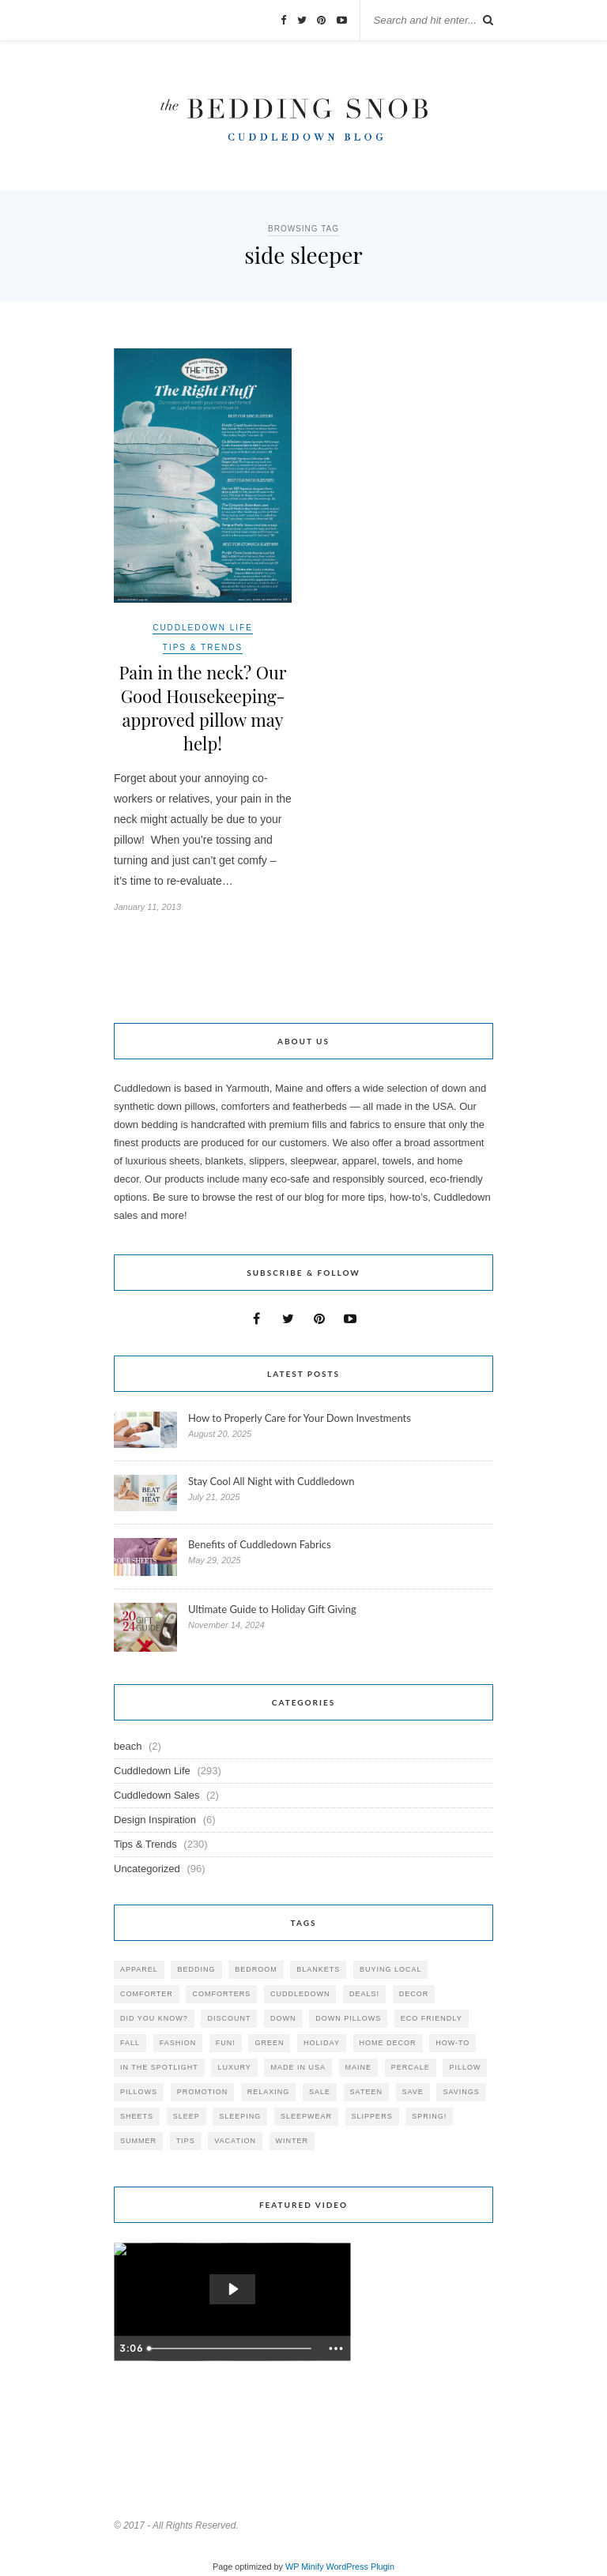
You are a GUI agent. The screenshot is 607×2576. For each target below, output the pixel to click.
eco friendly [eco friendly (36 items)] (431, 2018)
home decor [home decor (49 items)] (388, 2043)
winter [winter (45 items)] (292, 2141)
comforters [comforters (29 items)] (221, 1994)
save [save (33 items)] (413, 2092)
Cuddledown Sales (156, 1795)
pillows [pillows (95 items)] (138, 2092)
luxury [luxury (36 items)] (234, 2067)
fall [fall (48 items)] (130, 2043)
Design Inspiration (155, 1820)
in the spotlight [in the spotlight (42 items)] (159, 2067)
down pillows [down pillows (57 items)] (348, 2018)
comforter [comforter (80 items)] (146, 1994)
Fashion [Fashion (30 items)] (178, 2043)
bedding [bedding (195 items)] (196, 1969)
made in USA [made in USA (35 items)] (298, 2067)
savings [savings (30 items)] (461, 2092)
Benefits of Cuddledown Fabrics (259, 1544)
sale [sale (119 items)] (319, 2092)
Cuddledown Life (203, 627)
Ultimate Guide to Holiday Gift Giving (272, 1609)
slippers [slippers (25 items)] (372, 2116)
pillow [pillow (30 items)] (465, 2067)
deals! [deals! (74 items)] (364, 1994)
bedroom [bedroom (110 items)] (256, 1969)
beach (127, 1746)
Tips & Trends (203, 647)
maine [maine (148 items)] (358, 2067)
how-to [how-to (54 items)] (452, 2043)
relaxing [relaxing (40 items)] (268, 2092)
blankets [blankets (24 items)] (318, 1969)
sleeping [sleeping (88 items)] (240, 2116)
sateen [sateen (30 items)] (366, 2092)
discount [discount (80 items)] (229, 2018)
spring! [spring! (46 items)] (429, 2116)
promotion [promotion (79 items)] (202, 2092)
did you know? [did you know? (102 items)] (154, 2018)
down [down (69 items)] (283, 2018)
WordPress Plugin (360, 2566)
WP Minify (304, 2566)
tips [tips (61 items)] (185, 2141)
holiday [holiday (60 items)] (322, 2043)
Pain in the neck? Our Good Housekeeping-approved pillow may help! (202, 707)
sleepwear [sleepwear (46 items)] (306, 2116)
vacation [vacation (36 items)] (235, 2141)
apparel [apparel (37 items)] (139, 1969)
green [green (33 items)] (269, 2043)
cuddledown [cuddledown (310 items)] (300, 1994)
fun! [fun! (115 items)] (226, 2043)
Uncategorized (147, 1869)
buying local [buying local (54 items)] (391, 1969)
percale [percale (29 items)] (410, 2067)
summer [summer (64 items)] (138, 2141)
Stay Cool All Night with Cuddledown (272, 1481)
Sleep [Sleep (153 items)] (186, 2116)
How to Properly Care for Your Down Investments (299, 1418)
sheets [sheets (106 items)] (136, 2116)
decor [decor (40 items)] (414, 1994)
